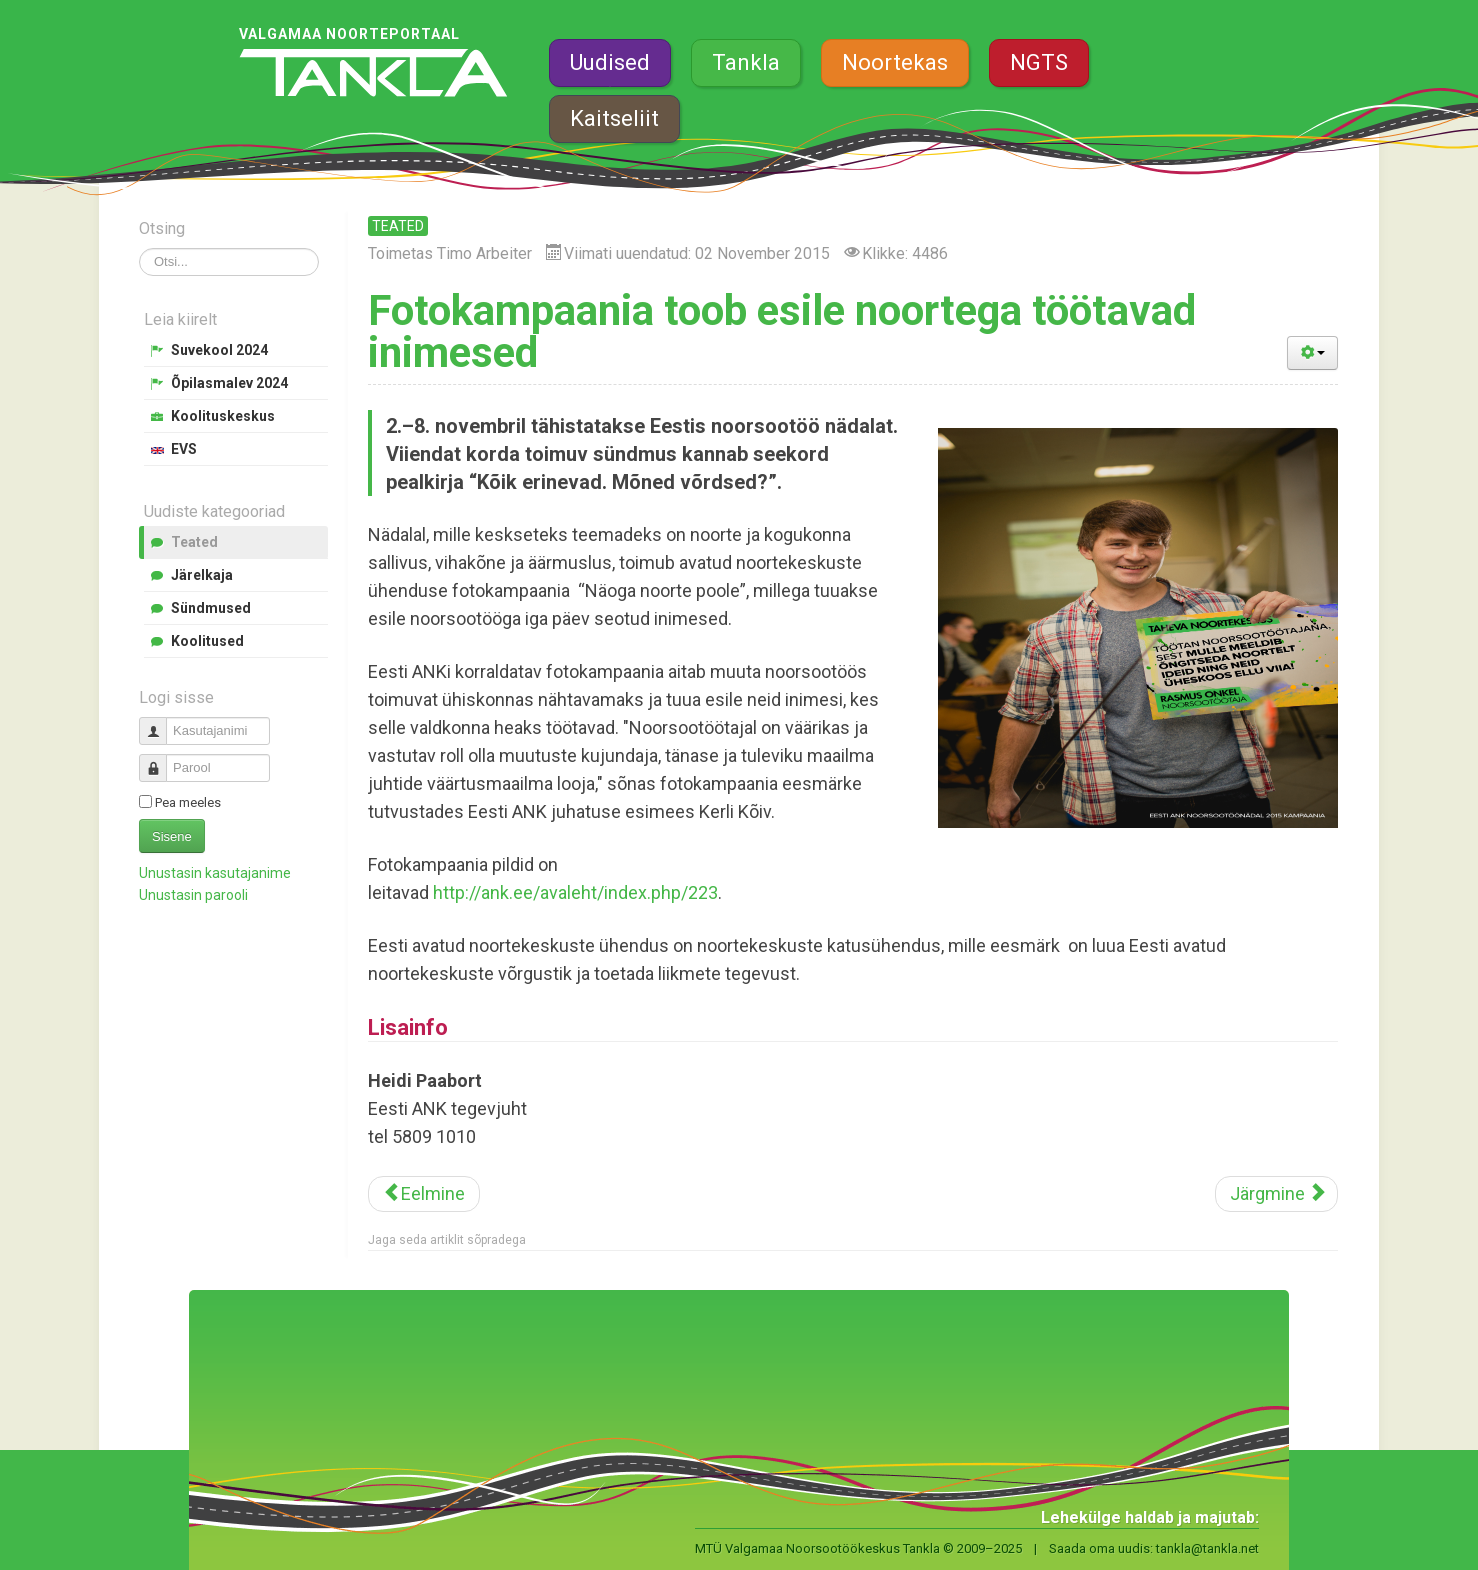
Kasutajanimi (160, 722)
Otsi (139, 248)
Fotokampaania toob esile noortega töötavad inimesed (782, 331)
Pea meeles (188, 802)
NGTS (1039, 62)
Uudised (610, 62)
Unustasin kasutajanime (215, 873)
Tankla (746, 62)
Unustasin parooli (193, 895)
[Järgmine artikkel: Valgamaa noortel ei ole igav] (1276, 1194)
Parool (160, 759)
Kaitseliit (614, 118)
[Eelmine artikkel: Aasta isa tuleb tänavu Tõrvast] (424, 1194)
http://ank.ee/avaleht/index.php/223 (575, 892)
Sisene (172, 836)
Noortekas (895, 62)
